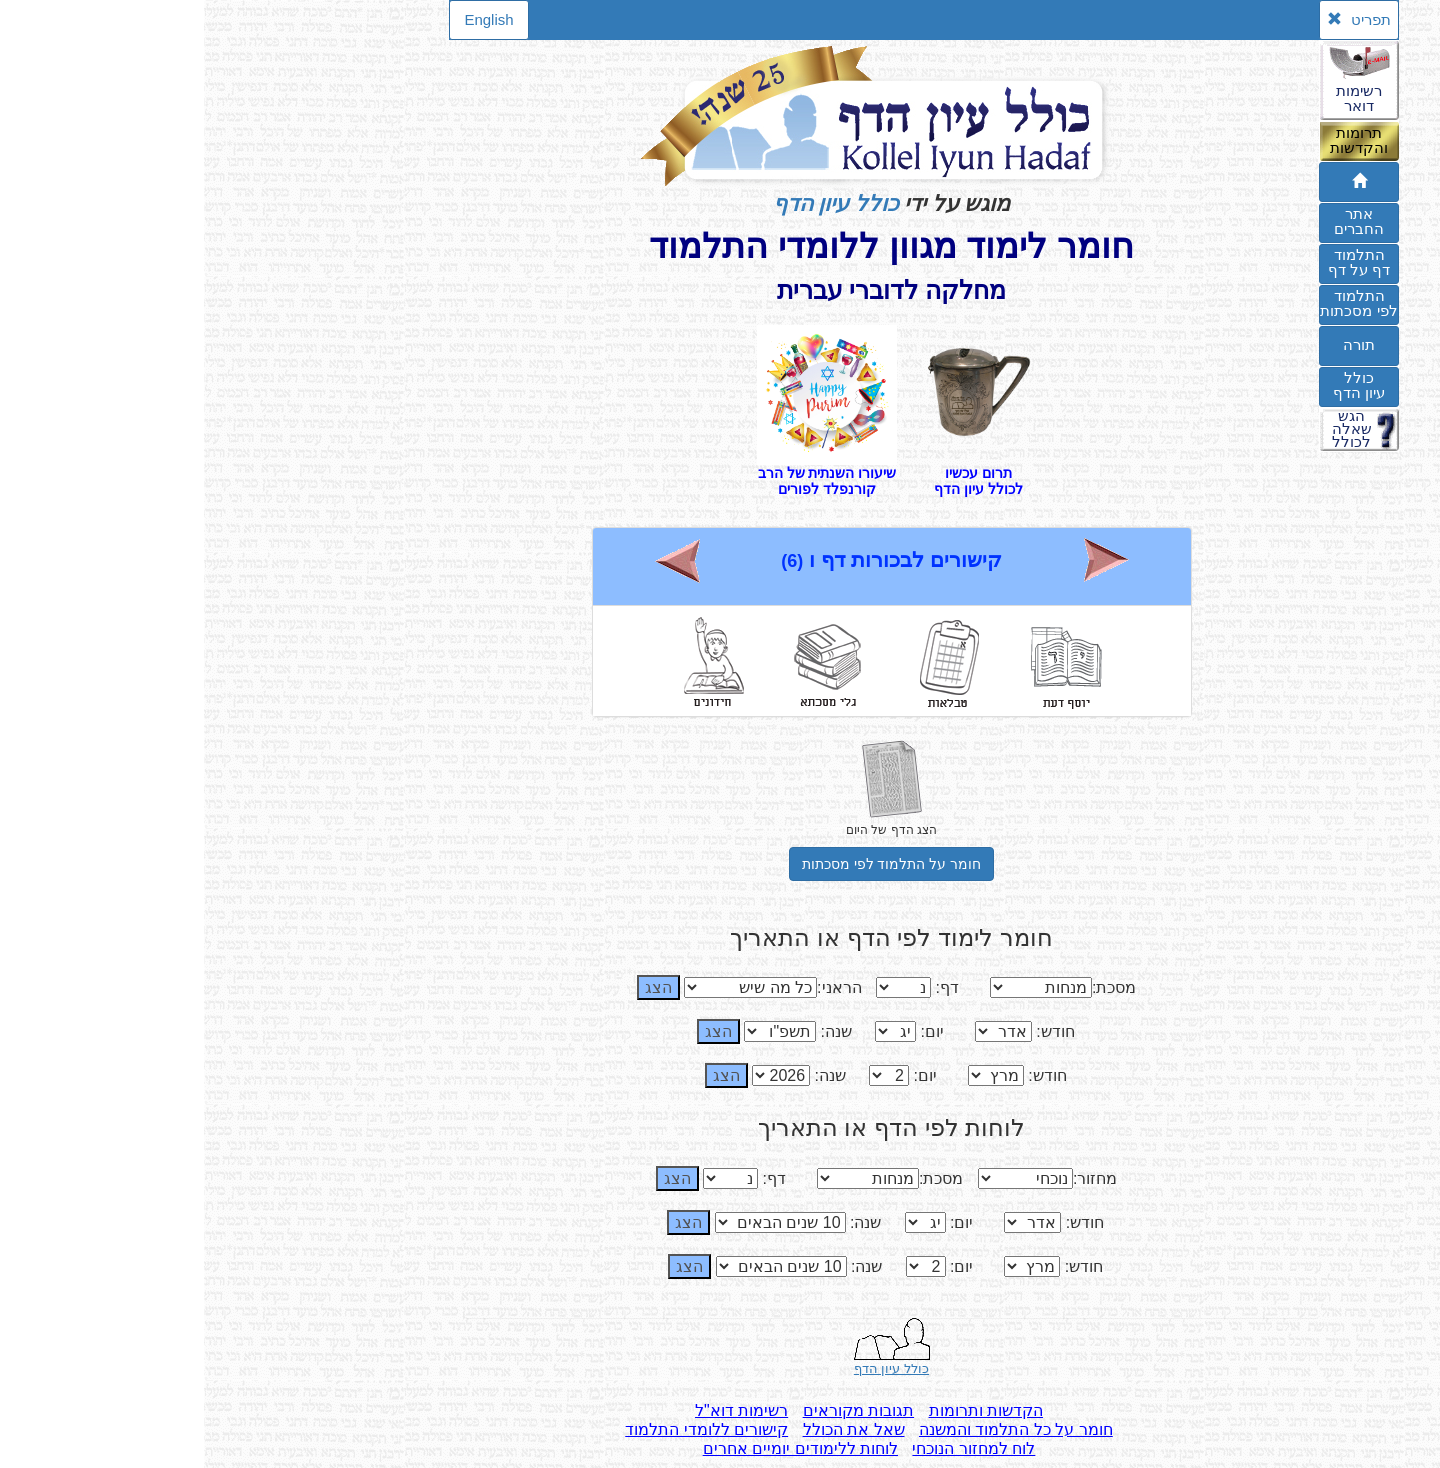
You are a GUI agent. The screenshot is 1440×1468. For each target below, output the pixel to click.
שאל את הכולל (650, 1429)
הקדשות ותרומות (782, 1410)
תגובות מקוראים (654, 1410)
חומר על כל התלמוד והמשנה (812, 1429)
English (284, 19)
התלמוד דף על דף (1155, 262)
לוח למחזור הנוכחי (769, 1448)
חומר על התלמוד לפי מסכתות (688, 864)
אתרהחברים (1155, 221)
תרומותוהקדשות (1155, 140)
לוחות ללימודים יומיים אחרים (596, 1448)
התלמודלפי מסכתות (1154, 303)
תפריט (1154, 19)
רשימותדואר (1155, 98)
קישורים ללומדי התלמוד (502, 1429)
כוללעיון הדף (1155, 385)
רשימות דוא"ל (537, 1410)
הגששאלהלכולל (1148, 429)
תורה (1155, 344)
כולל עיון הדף (632, 203)
